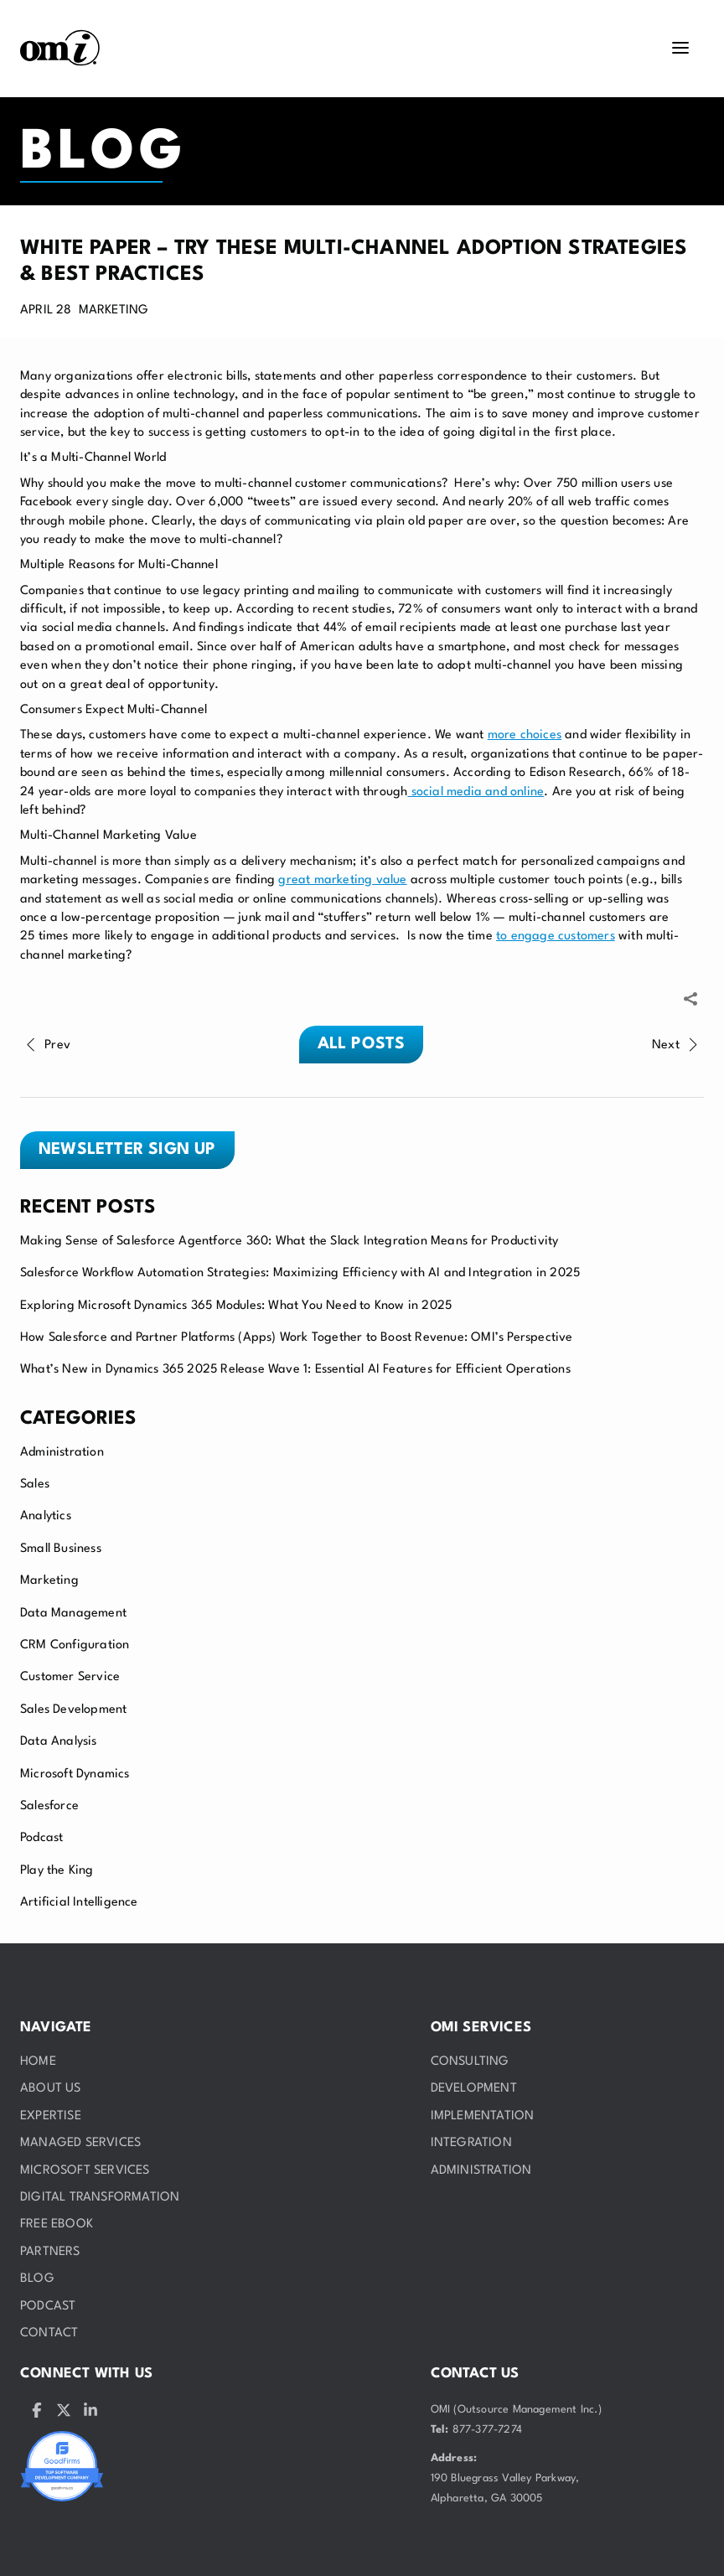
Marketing (49, 1581)
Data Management (73, 1613)
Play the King (57, 1871)
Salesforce (49, 1806)
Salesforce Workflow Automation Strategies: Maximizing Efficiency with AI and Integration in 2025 (300, 1273)
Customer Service (70, 1677)
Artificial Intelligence (79, 1902)
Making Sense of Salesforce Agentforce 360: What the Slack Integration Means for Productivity (289, 1241)
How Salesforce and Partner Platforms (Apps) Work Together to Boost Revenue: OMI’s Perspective (296, 1338)
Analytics (45, 1516)
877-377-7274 (487, 2429)
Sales (34, 1484)
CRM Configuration (74, 1645)
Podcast (41, 1838)
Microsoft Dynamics (75, 1774)
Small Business (60, 1549)
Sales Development (73, 1710)
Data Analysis (58, 1741)
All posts (362, 1044)
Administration (62, 1452)
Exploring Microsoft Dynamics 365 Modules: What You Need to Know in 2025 (236, 1306)
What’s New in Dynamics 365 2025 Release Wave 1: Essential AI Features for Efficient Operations (295, 1369)
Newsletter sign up (127, 1149)
